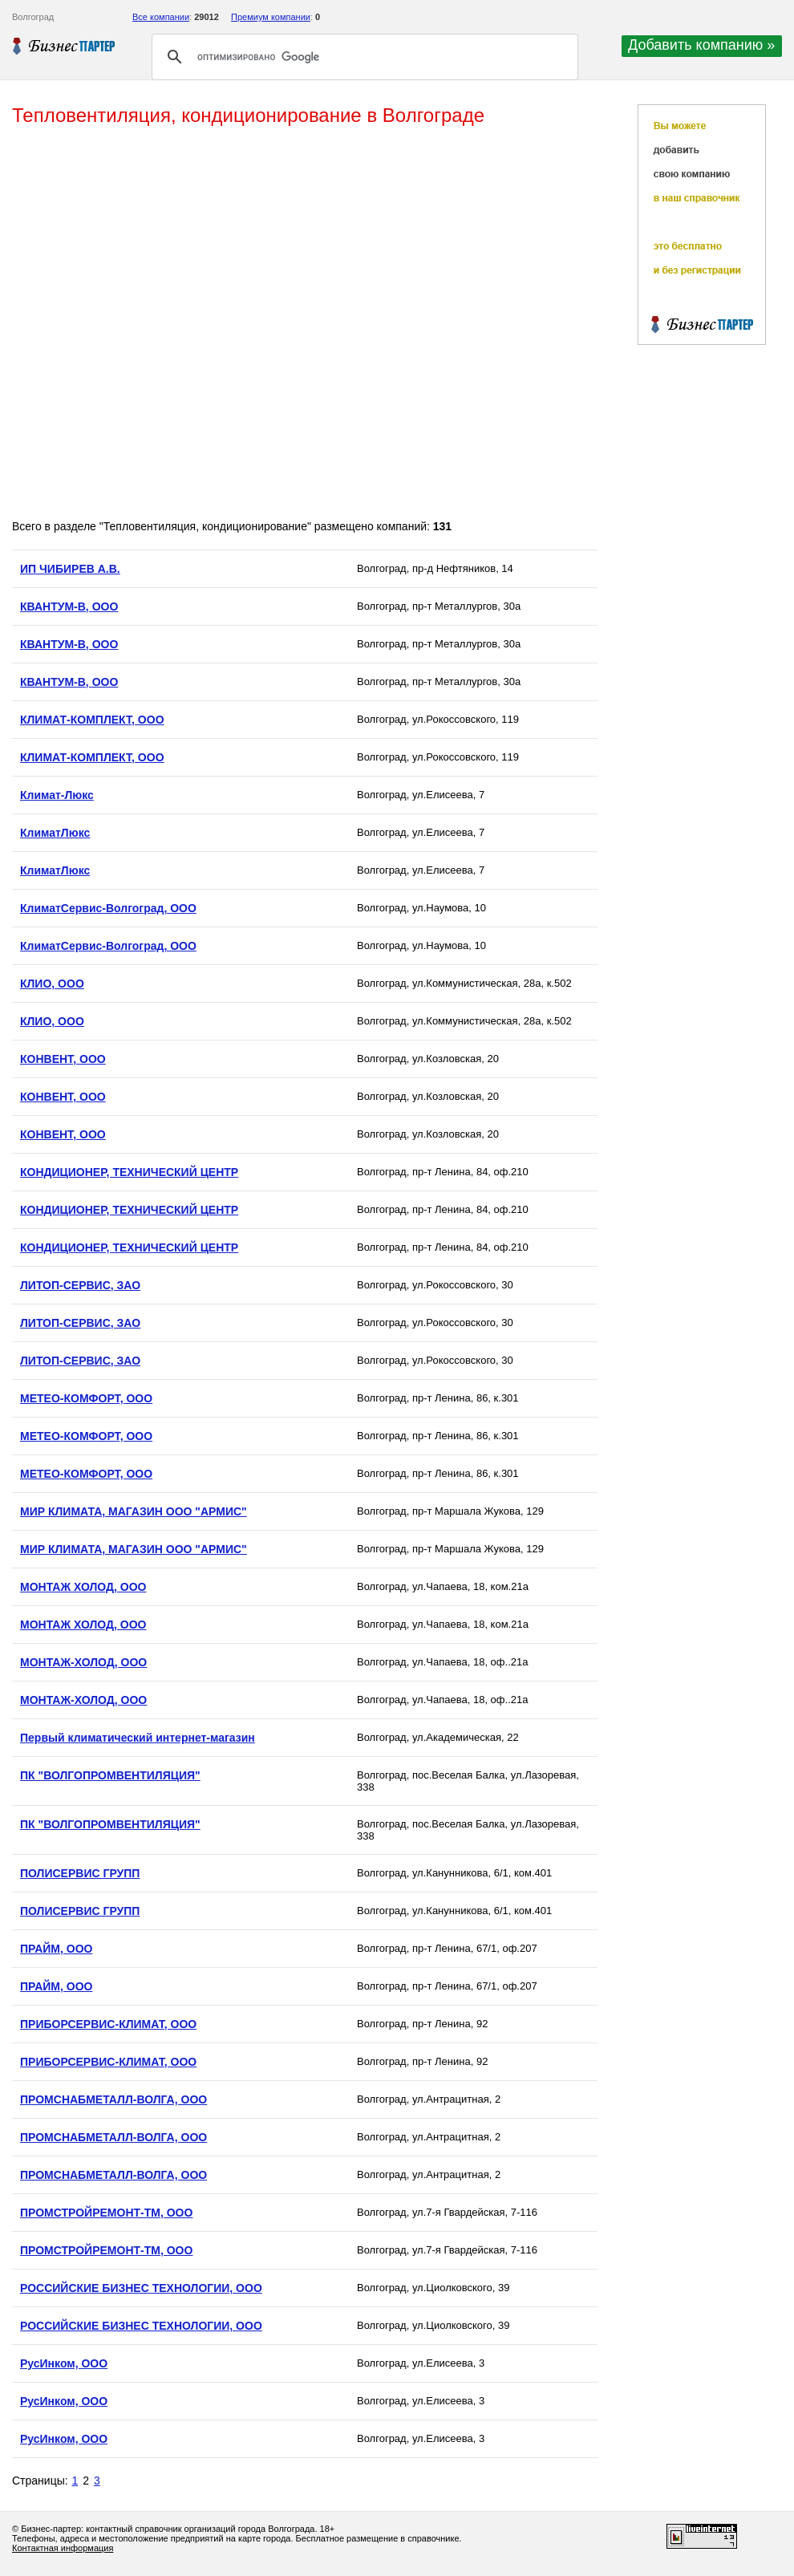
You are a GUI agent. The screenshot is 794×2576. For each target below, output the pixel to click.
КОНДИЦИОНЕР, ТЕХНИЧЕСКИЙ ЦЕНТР (129, 1172)
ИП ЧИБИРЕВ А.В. (70, 568)
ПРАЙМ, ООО (56, 1948)
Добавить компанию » (701, 45)
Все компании (160, 17)
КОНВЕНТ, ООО (63, 1059)
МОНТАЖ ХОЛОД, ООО (83, 1586)
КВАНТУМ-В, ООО (69, 606)
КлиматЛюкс (55, 832)
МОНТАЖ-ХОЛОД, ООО (83, 1662)
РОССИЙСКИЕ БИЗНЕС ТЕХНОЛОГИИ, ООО (141, 2288)
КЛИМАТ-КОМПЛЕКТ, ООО (92, 719)
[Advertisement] (193, 324)
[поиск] (362, 57)
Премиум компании (270, 17)
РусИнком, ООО (63, 2363)
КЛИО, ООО (52, 983)
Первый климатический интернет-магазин (137, 1737)
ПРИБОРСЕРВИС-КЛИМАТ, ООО (108, 2024)
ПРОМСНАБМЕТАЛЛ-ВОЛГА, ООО (113, 2099)
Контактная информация (62, 2548)
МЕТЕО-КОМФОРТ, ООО (86, 1398)
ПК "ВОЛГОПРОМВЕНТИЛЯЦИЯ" (110, 1775)
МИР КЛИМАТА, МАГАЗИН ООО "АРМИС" (133, 1511)
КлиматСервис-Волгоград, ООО (108, 908)
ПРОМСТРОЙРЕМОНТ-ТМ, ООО (106, 2212)
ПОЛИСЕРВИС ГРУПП (80, 1873)
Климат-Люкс (57, 795)
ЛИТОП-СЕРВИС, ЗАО (80, 1285)
